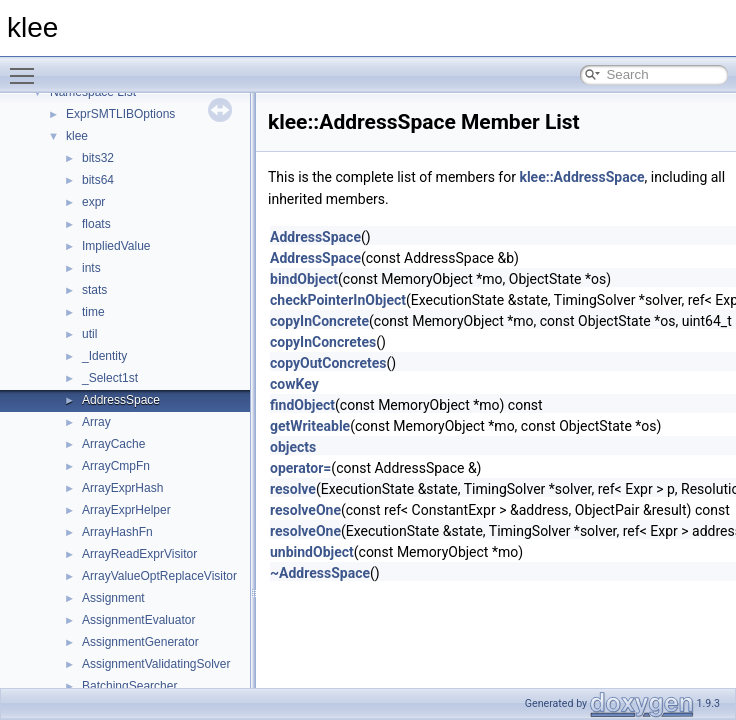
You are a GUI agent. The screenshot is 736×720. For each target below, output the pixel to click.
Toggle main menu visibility (27, 67)
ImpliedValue (116, 246)
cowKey (294, 384)
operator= (300, 468)
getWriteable (310, 426)
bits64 (98, 180)
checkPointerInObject (338, 300)
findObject (302, 405)
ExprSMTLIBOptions (120, 114)
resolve (293, 489)
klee (77, 136)
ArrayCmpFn (116, 466)
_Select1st (110, 378)
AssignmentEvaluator (138, 620)
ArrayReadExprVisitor (139, 554)
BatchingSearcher (129, 686)
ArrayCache (113, 444)
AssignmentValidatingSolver (156, 664)
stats (94, 290)
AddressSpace (121, 400)
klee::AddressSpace (581, 177)
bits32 (98, 158)
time (93, 312)
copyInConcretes (323, 342)
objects (293, 447)
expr (93, 202)
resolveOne (305, 510)
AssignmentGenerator (140, 642)
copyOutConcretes (328, 363)
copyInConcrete (319, 321)
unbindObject (312, 552)
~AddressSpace (320, 573)
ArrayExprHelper (126, 510)
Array (96, 422)
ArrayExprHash (122, 488)
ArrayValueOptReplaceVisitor (159, 576)
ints (91, 268)
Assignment (113, 598)
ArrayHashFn (117, 532)
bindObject (304, 279)
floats (96, 224)
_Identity (104, 356)
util (89, 334)
